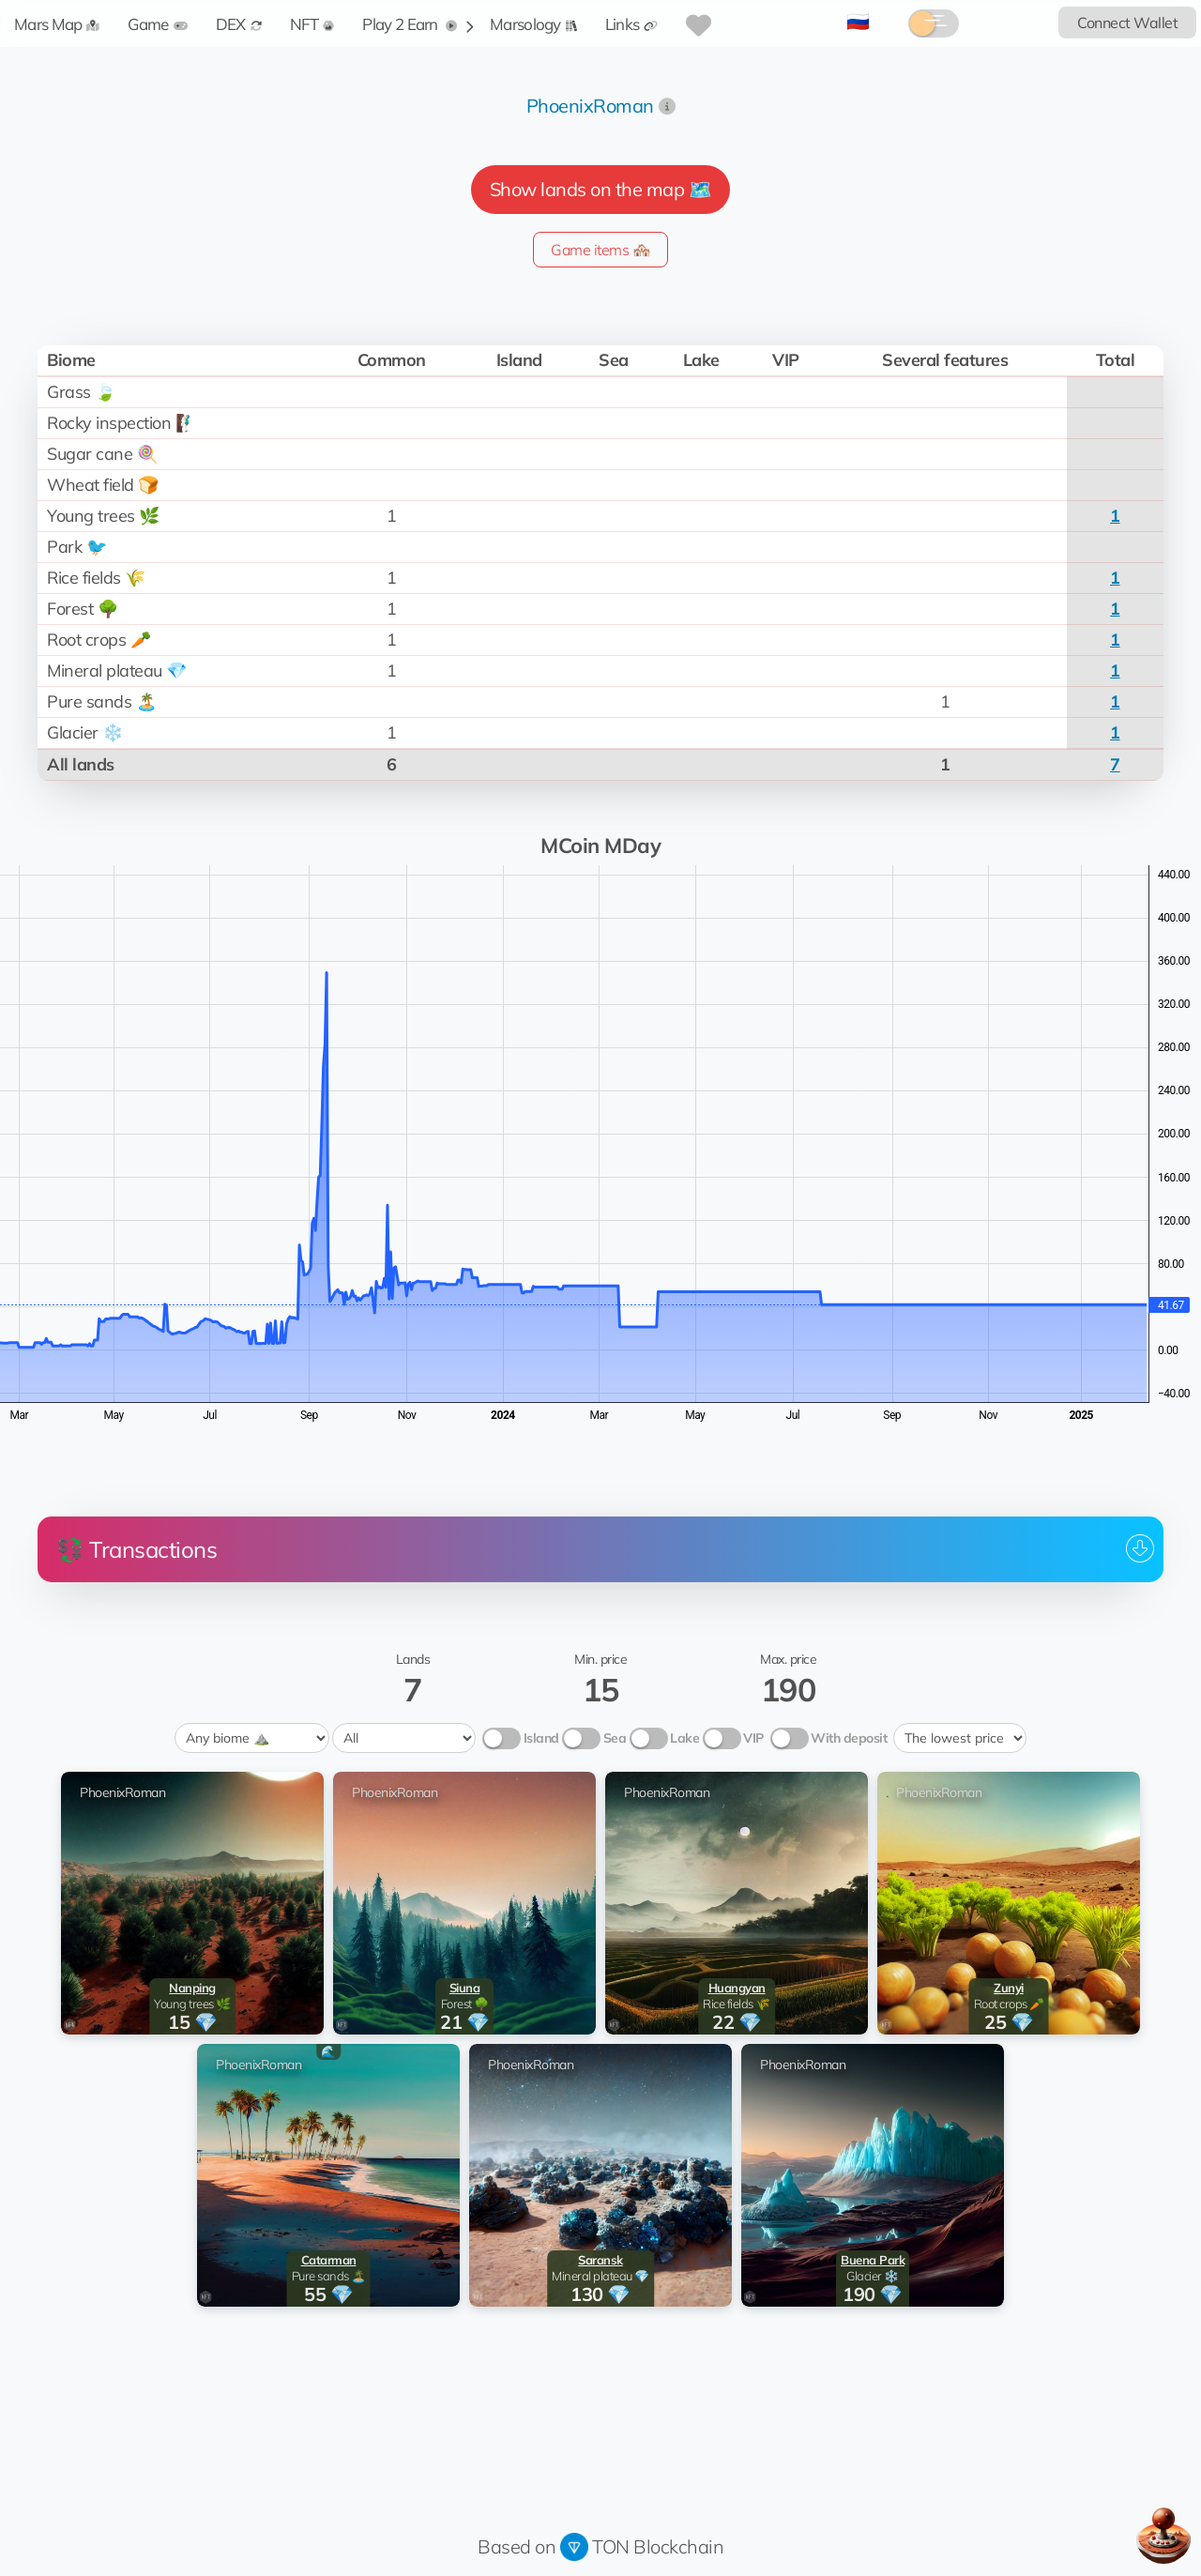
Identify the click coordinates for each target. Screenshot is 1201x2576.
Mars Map (56, 24)
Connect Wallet (1127, 22)
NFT (312, 24)
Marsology (533, 24)
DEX (239, 24)
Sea (615, 1738)
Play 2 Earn (409, 24)
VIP (753, 1738)
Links (632, 24)
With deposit (849, 1738)
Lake (684, 1738)
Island (541, 1738)
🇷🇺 (858, 21)
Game (157, 24)
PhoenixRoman (590, 105)
